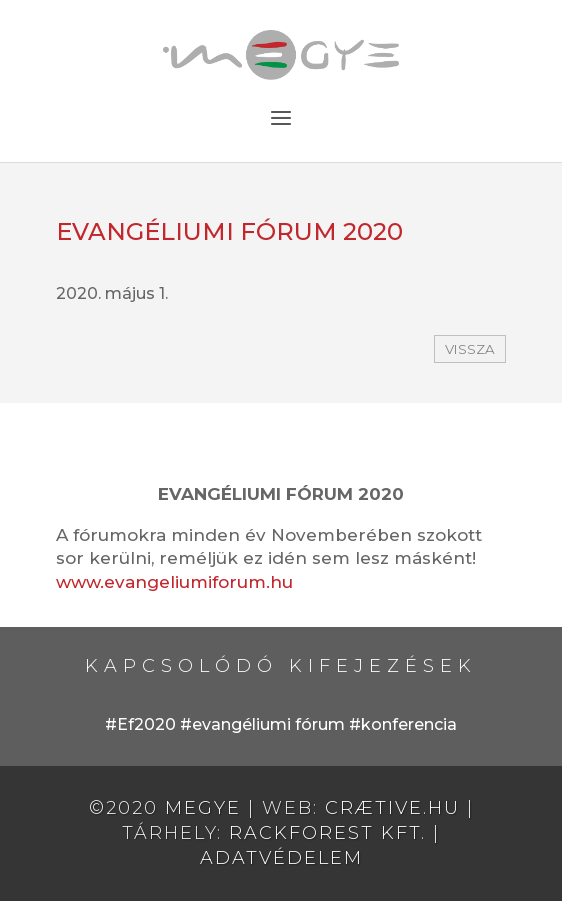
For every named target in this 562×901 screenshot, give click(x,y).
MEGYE (203, 808)
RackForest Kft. (327, 833)
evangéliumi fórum (268, 724)
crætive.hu (392, 808)
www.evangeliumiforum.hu (174, 582)
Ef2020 (146, 724)
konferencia (409, 724)
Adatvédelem (281, 858)
